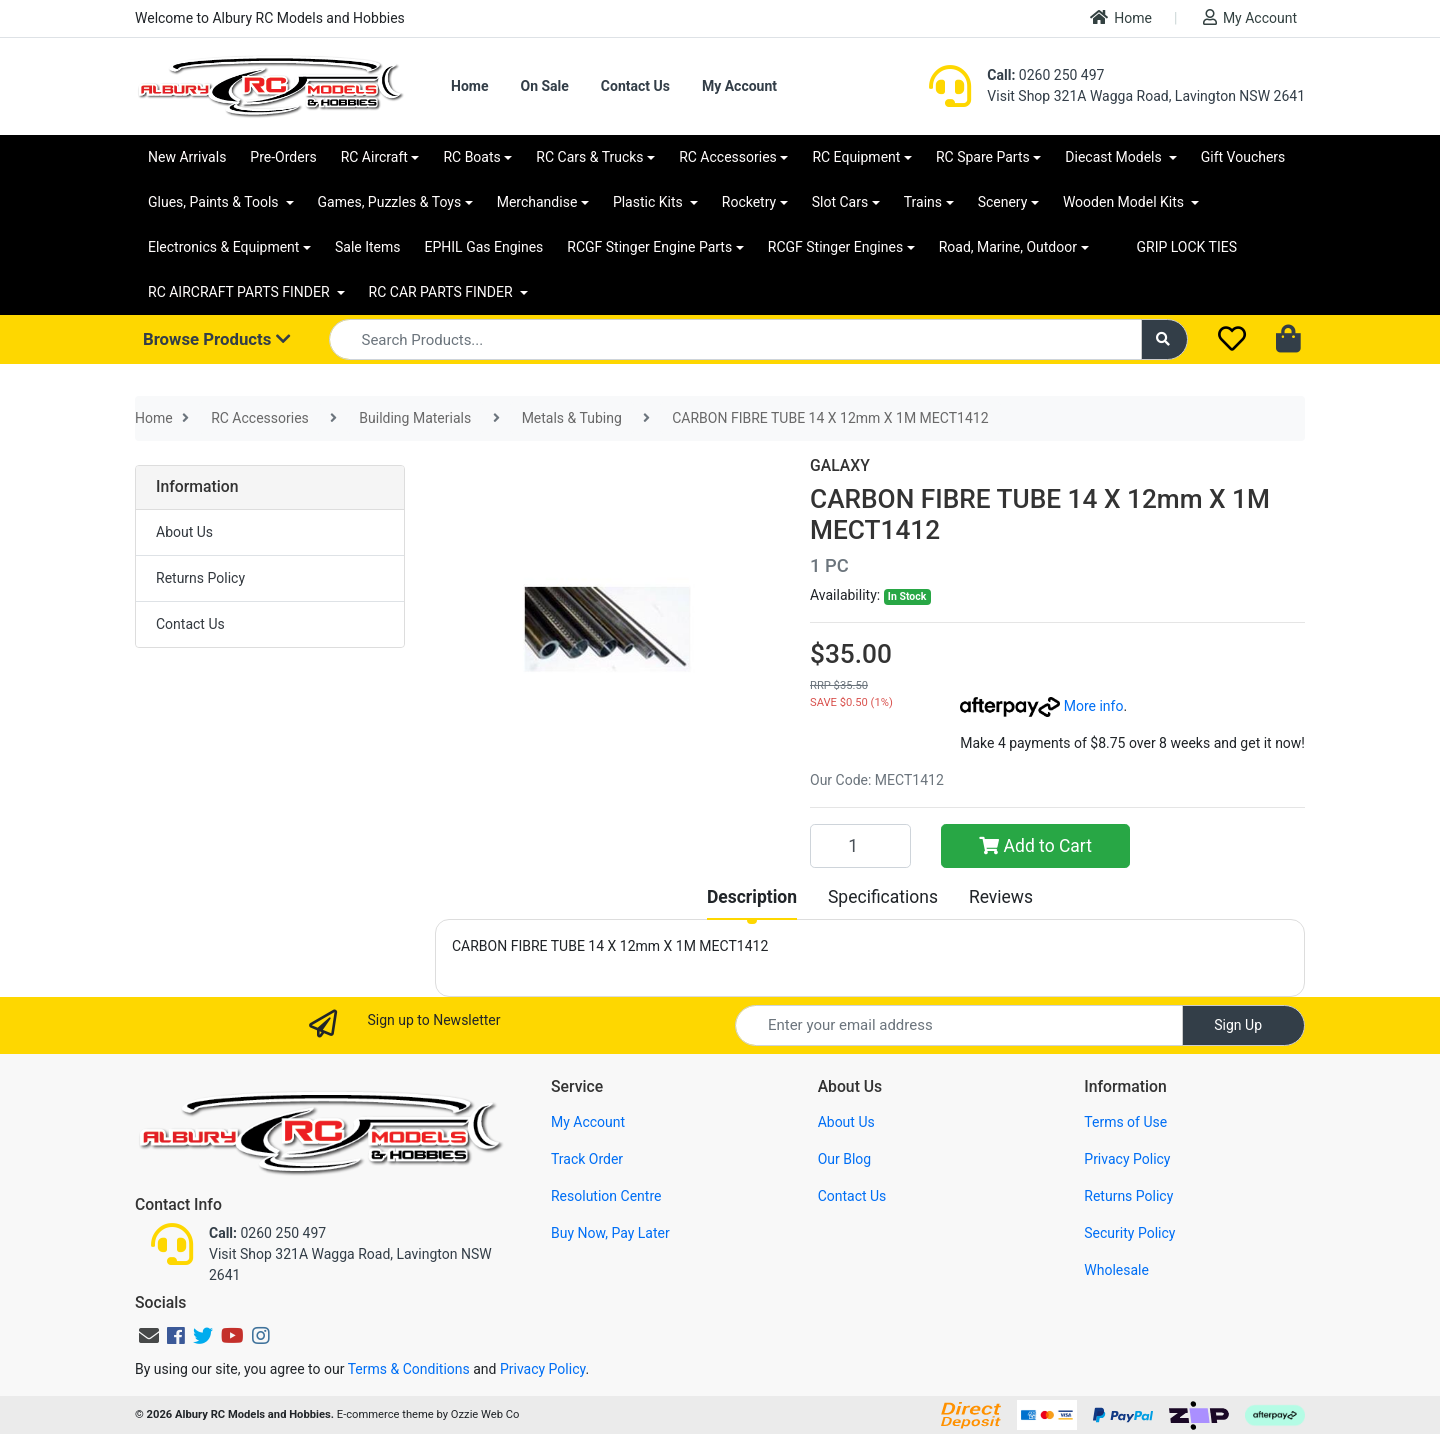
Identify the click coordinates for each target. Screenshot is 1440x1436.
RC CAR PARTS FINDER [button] (442, 292)
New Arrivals (187, 157)
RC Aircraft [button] (374, 157)
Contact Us (635, 86)
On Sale (544, 86)
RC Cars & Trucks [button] (589, 157)
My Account (1250, 17)
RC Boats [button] (471, 157)
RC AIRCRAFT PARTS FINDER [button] (240, 292)
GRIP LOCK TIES (1187, 247)
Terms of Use (1125, 1122)
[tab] (752, 897)
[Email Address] (959, 1025)
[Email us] (149, 1336)
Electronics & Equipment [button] (223, 247)
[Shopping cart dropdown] (1290, 340)
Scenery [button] (1003, 202)
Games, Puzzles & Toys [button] (390, 202)
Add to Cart (1035, 846)
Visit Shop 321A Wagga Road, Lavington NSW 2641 (1146, 96)
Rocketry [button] (749, 202)
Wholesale (1116, 1270)
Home (1121, 17)
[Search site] (1165, 339)
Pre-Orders (283, 157)
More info (1041, 706)
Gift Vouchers (1243, 157)
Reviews (1001, 897)
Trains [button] (923, 202)
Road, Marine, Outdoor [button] (1008, 247)
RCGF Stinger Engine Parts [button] (649, 247)
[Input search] (735, 339)
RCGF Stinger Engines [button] (835, 247)
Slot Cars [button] (840, 202)
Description (752, 897)
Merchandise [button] (537, 202)
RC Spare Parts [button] (983, 157)
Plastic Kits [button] (649, 202)
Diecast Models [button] (1115, 157)
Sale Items (368, 247)
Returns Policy (200, 578)
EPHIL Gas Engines (484, 247)
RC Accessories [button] (728, 157)
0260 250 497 (1045, 75)
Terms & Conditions (409, 1369)
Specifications (883, 897)
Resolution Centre (606, 1196)
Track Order (587, 1159)
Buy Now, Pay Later (610, 1233)
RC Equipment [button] (856, 157)
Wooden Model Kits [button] (1125, 202)
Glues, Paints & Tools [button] (215, 202)
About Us (184, 532)
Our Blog (845, 1159)
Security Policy (1129, 1233)
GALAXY (840, 465)
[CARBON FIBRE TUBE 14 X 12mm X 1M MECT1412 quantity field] (860, 846)
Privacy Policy (1127, 1159)
